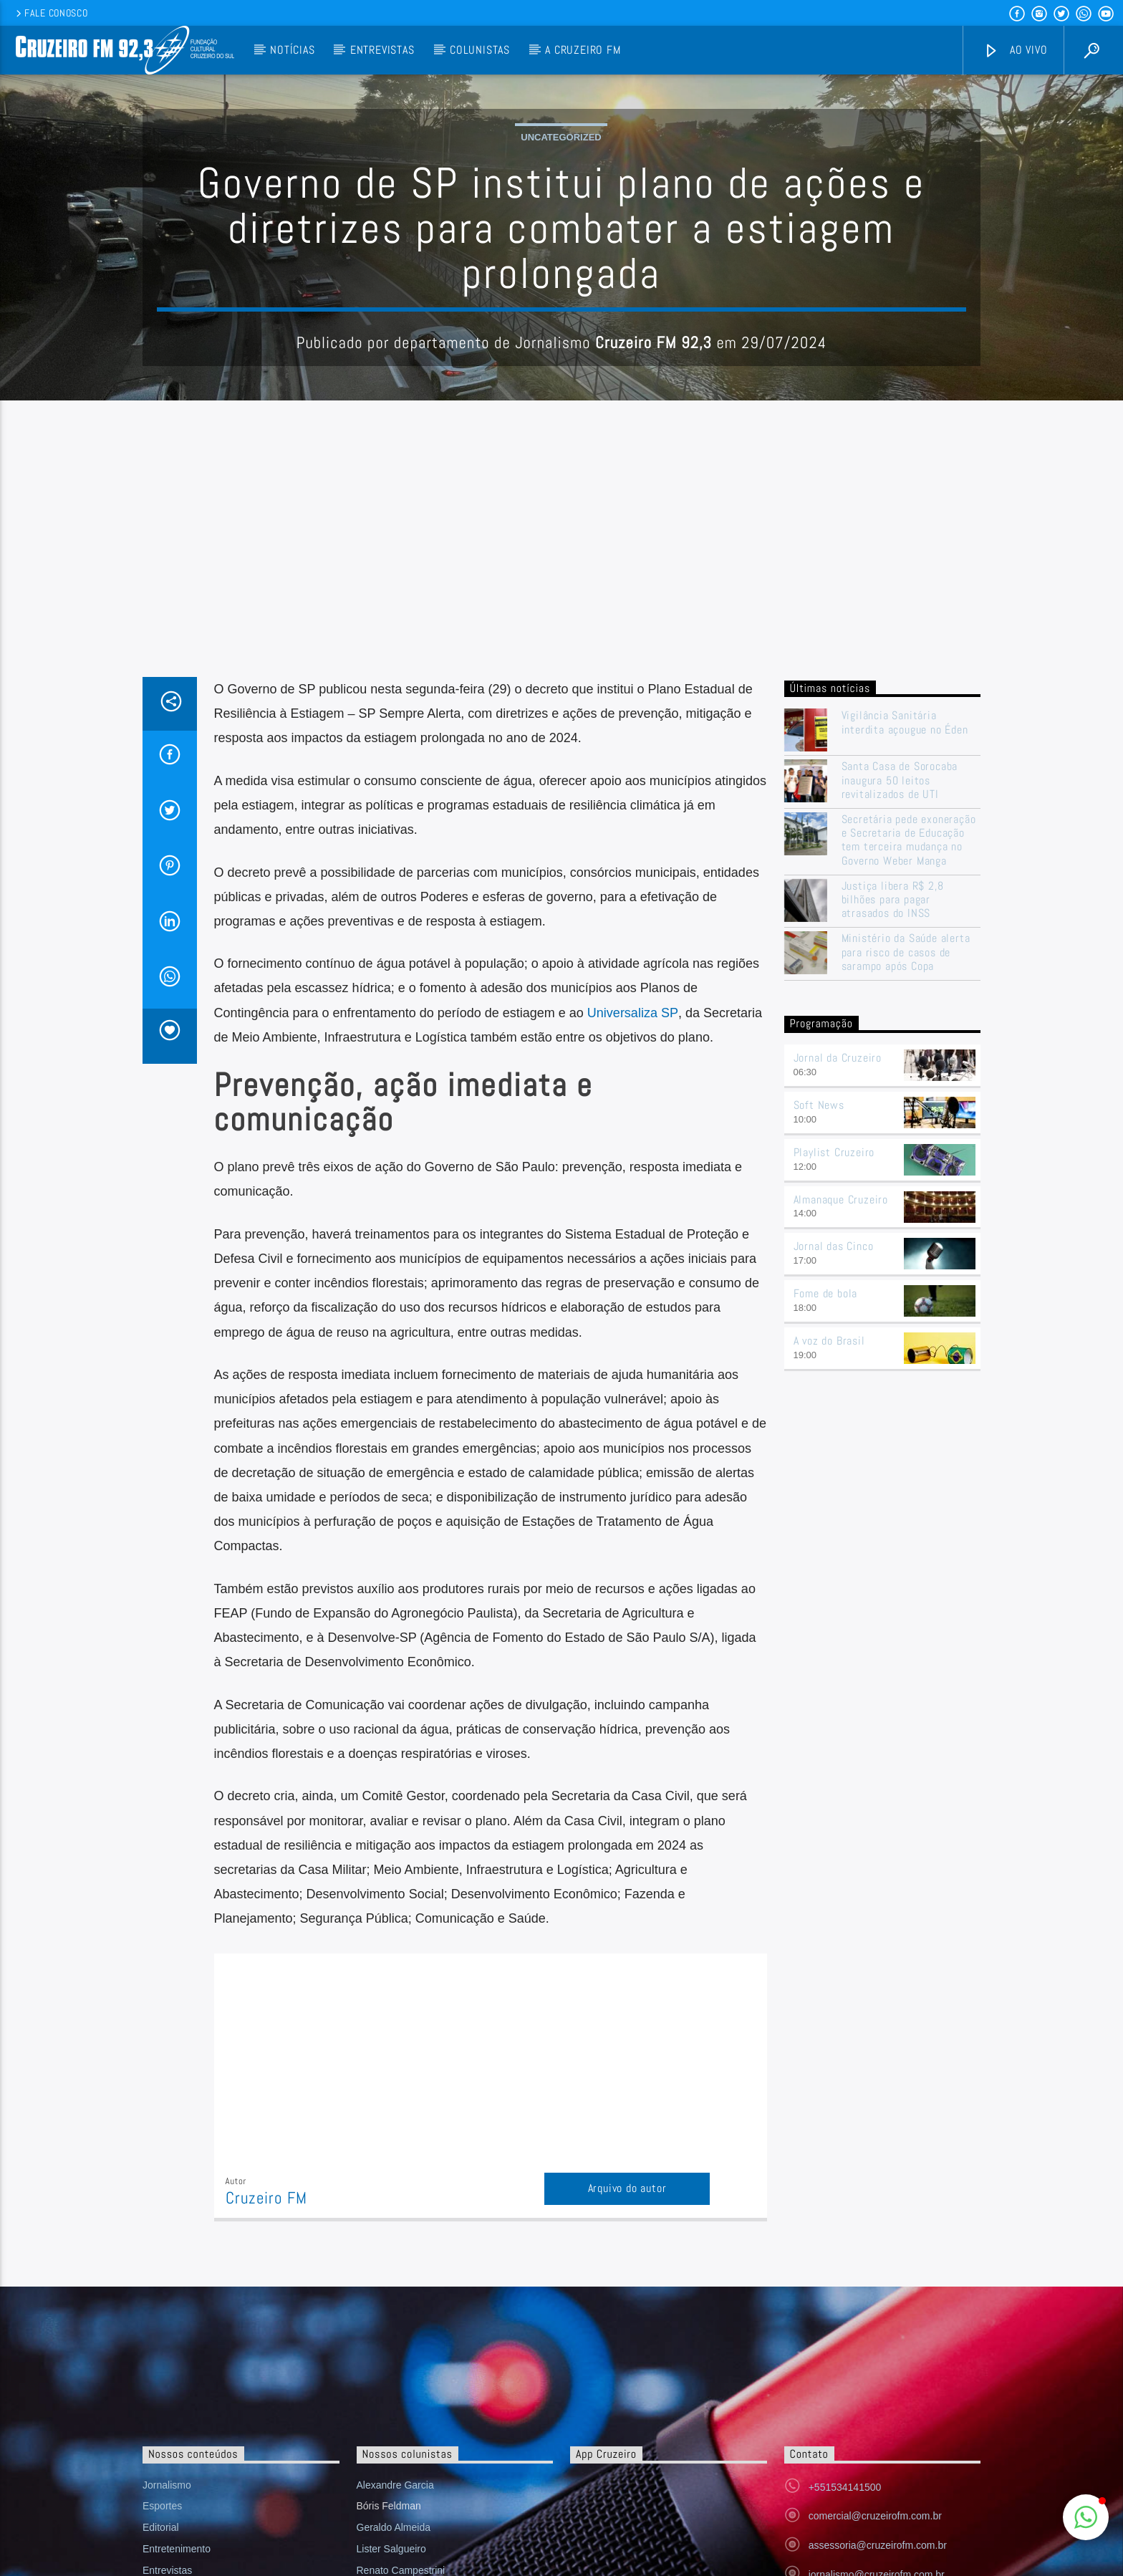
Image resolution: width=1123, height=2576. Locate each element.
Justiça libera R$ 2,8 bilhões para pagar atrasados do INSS (893, 1189)
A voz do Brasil (829, 1630)
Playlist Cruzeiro (834, 1441)
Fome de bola (826, 1582)
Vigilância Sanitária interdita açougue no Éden (907, 1011)
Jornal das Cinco (834, 1535)
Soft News (819, 1394)
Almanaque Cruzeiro (841, 1488)
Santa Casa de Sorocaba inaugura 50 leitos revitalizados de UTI (900, 1069)
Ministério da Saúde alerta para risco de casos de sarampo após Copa (906, 1241)
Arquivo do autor (627, 2477)
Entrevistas (382, 49)
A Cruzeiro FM (582, 49)
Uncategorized (561, 282)
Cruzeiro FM (266, 2487)
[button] (1086, 2517)
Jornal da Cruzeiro (838, 1347)
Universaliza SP (632, 1302)
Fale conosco (50, 12)
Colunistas (480, 49)
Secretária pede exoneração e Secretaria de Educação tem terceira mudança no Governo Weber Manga (909, 1129)
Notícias (292, 49)
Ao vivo (1015, 50)
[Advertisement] (561, 859)
